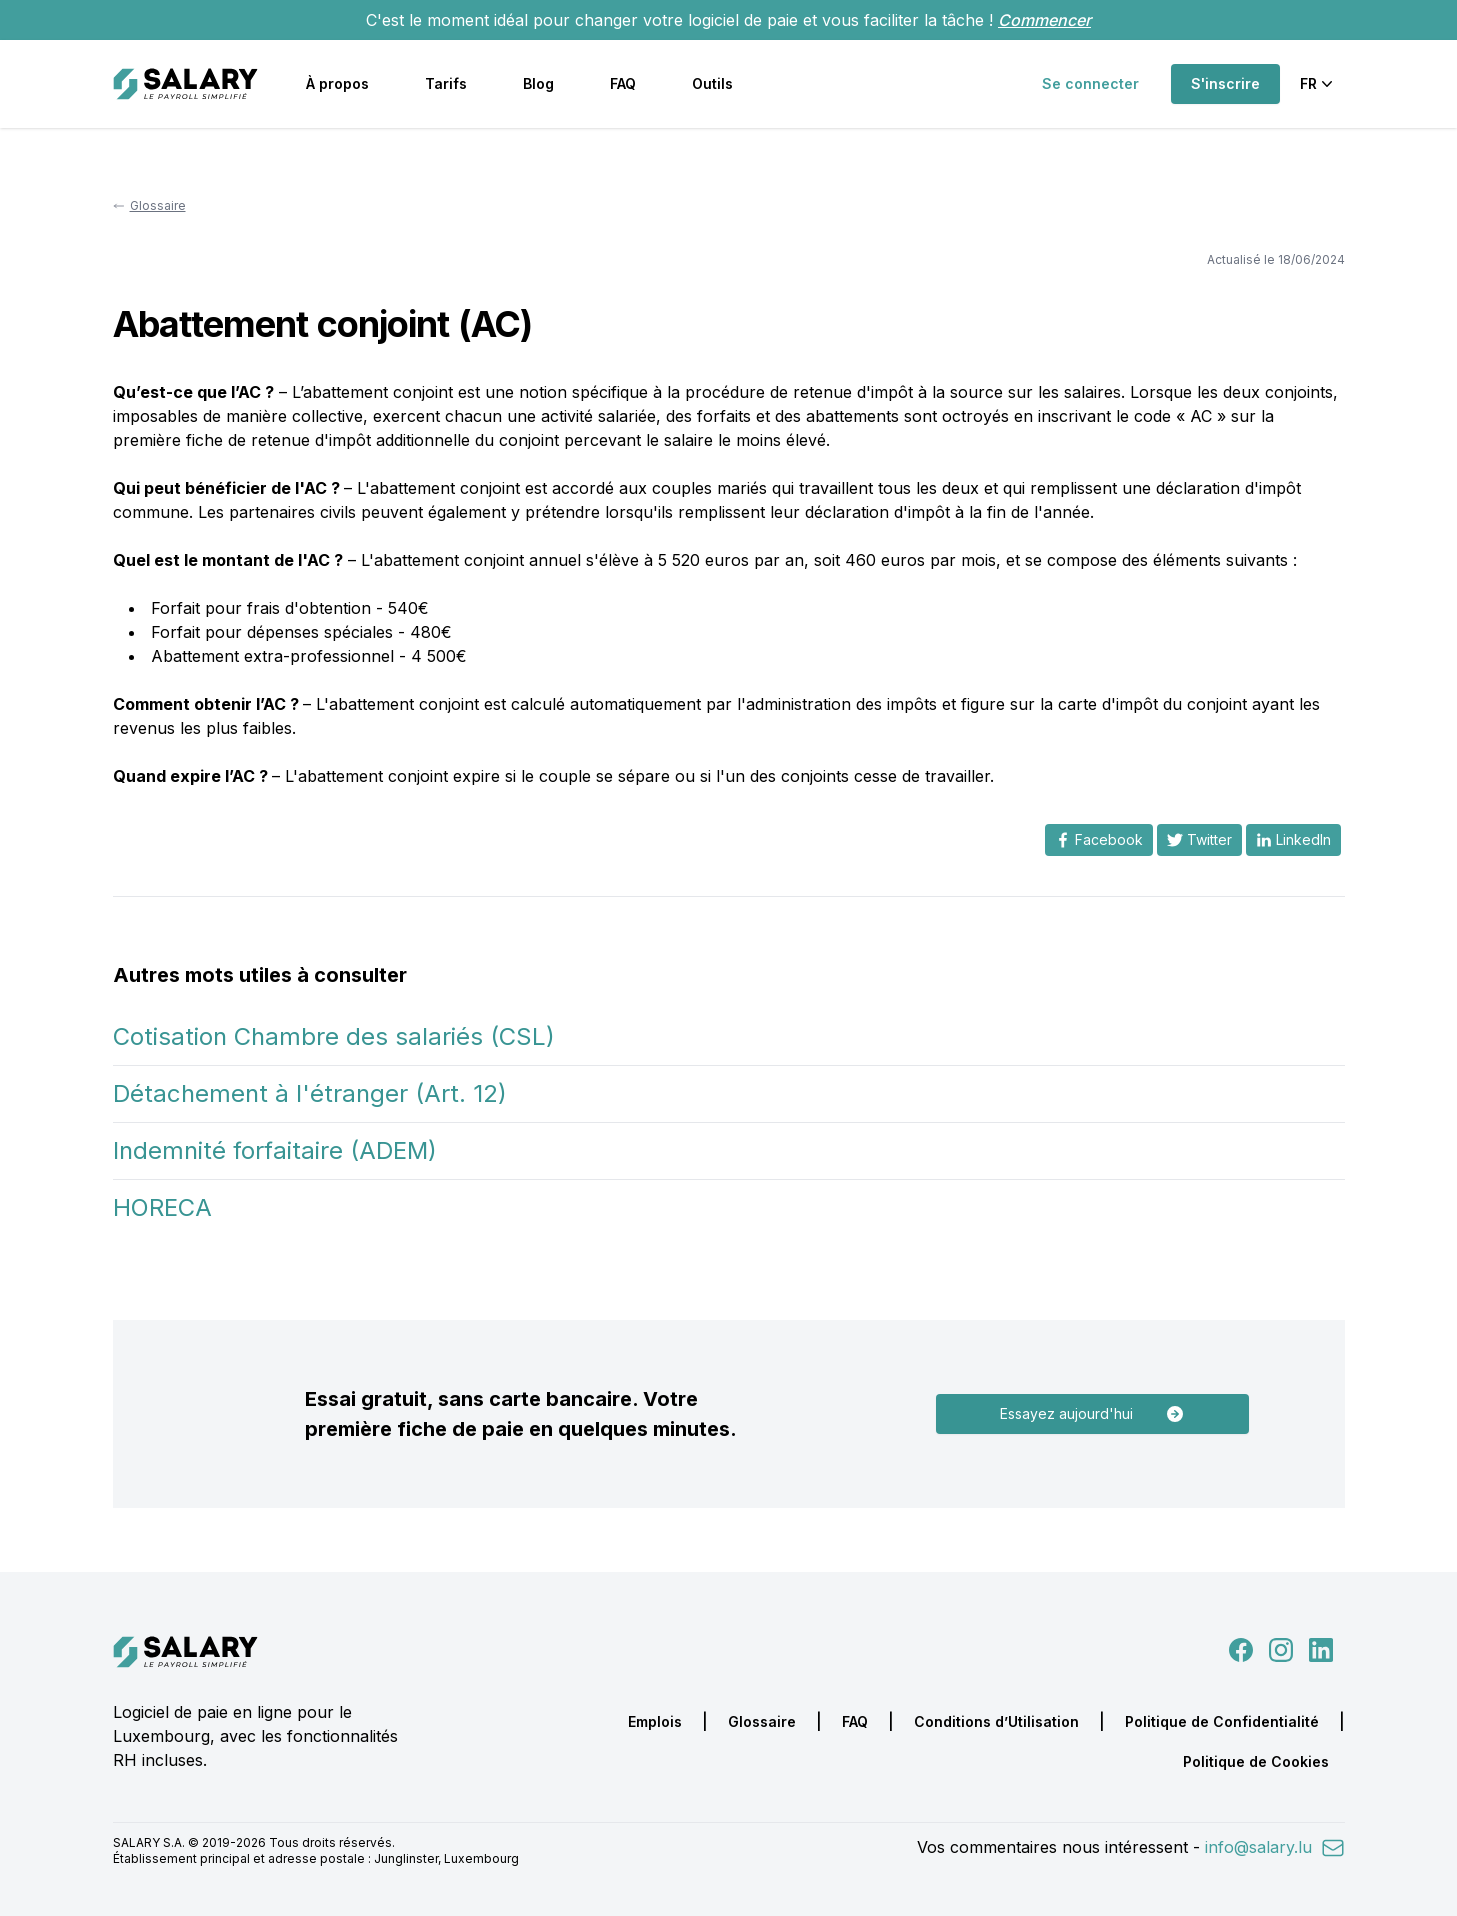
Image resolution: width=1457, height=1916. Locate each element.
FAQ (623, 83)
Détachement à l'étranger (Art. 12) (310, 1093)
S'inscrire (1225, 83)
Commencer (1044, 20)
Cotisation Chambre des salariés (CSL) (334, 1036)
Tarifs (446, 83)
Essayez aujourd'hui (1092, 1414)
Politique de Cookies (1256, 1761)
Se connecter (1090, 83)
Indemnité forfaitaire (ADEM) (275, 1150)
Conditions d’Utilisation (996, 1721)
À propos (337, 83)
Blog (538, 83)
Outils (712, 83)
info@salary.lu (1275, 1847)
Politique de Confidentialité (1222, 1721)
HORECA (162, 1207)
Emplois (655, 1721)
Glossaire (762, 1721)
